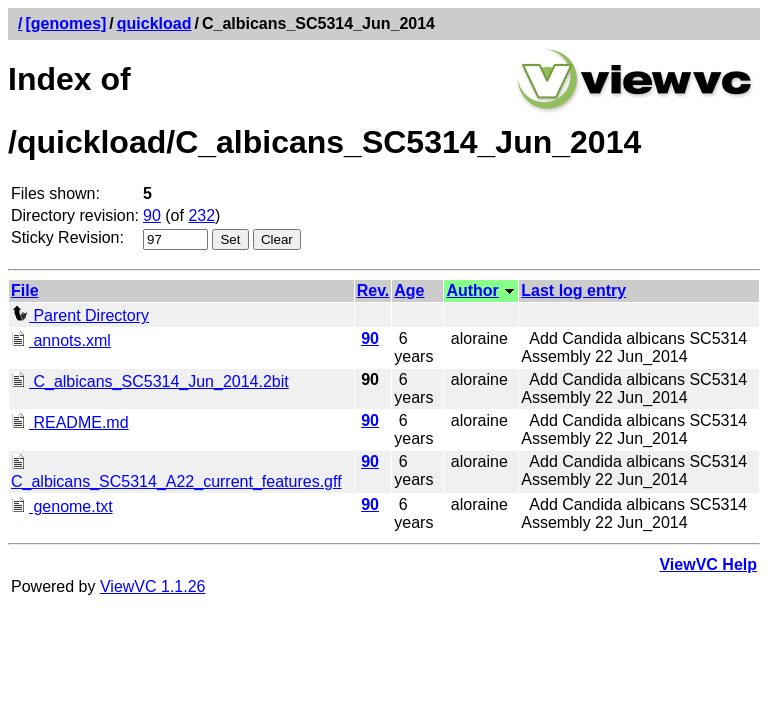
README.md (70, 422)
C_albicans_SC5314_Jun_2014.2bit (150, 381)
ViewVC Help (708, 564)
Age (409, 290)
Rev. (373, 290)
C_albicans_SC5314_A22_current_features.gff (176, 472)
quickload (154, 23)
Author (472, 290)
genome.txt (62, 506)
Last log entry (573, 290)
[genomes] (65, 23)
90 (152, 215)
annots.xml (61, 340)
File (25, 290)
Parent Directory (80, 315)
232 (201, 215)
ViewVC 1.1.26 (153, 586)
